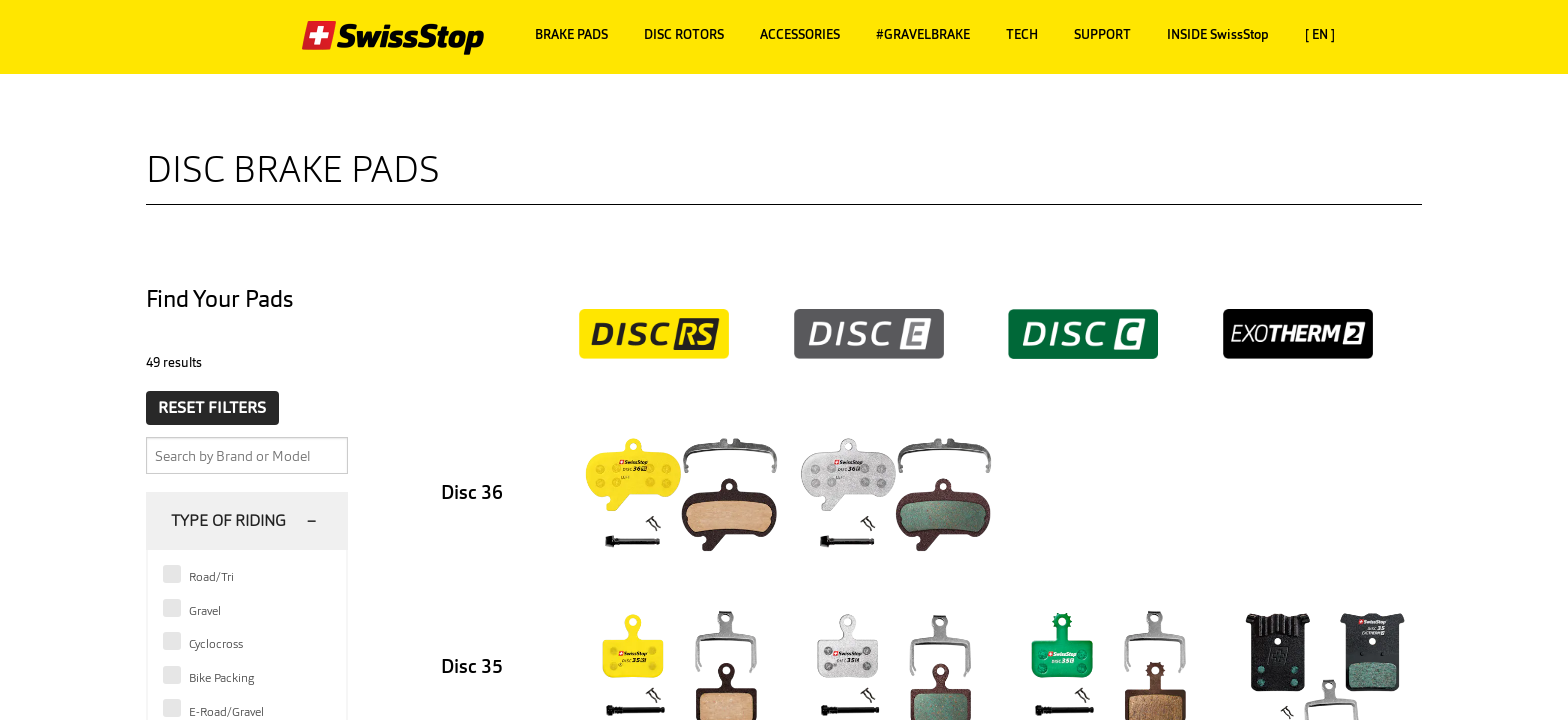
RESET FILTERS (212, 407)
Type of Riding (228, 520)
